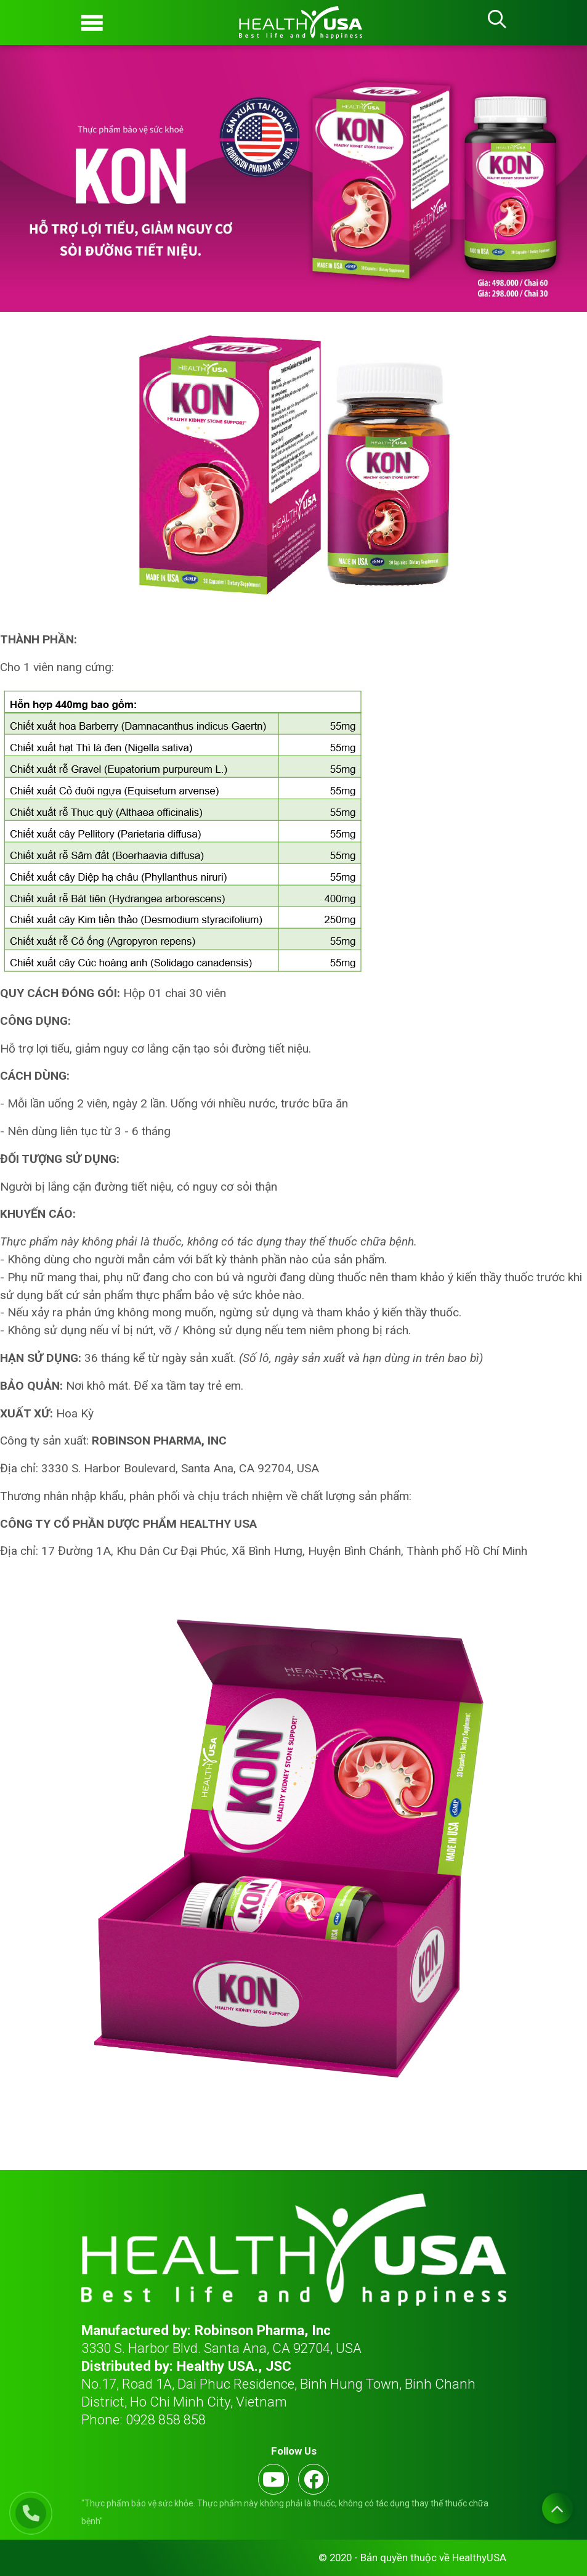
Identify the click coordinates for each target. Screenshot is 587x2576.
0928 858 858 (166, 2419)
